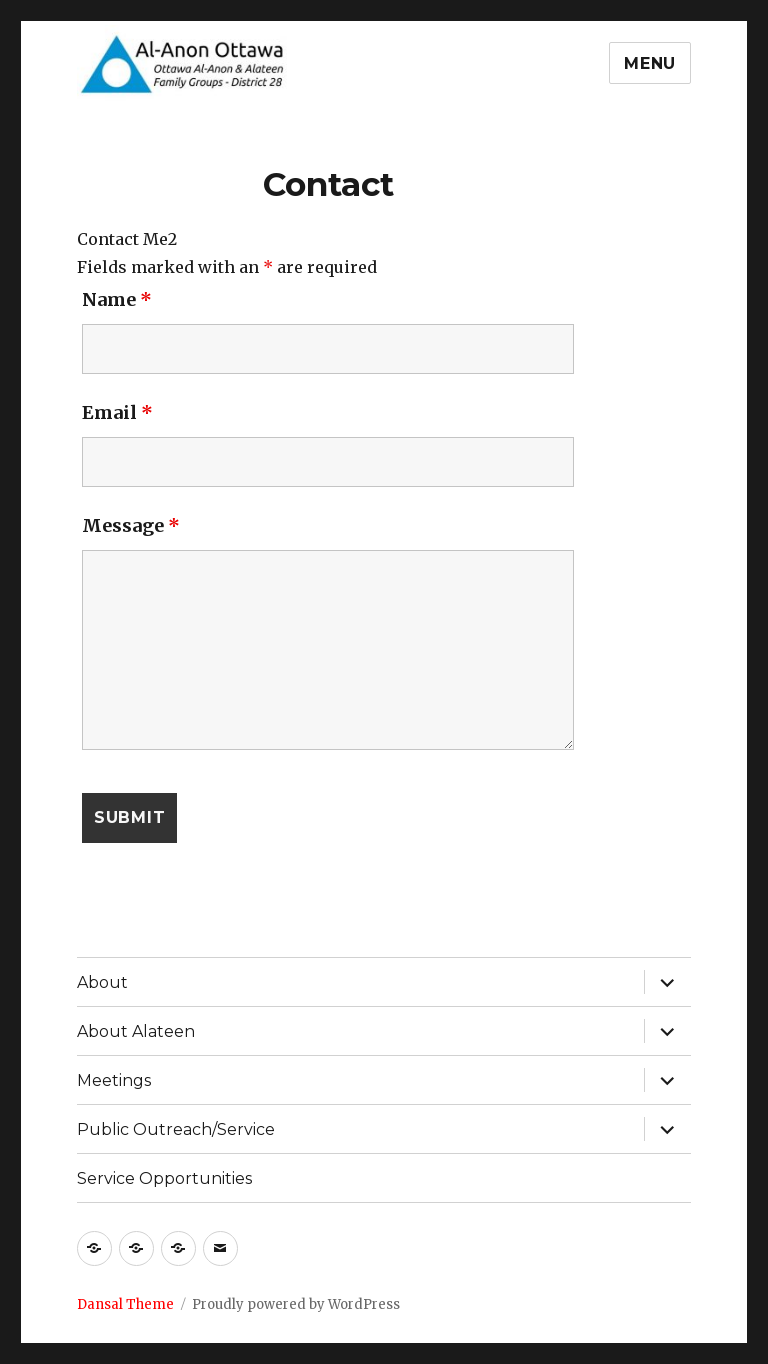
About (102, 982)
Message (131, 525)
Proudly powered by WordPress (296, 1304)
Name (117, 299)
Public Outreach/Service (176, 1129)
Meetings (114, 1080)
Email (117, 412)
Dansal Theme (125, 1304)
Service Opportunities (164, 1178)
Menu (650, 63)
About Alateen (136, 1031)
